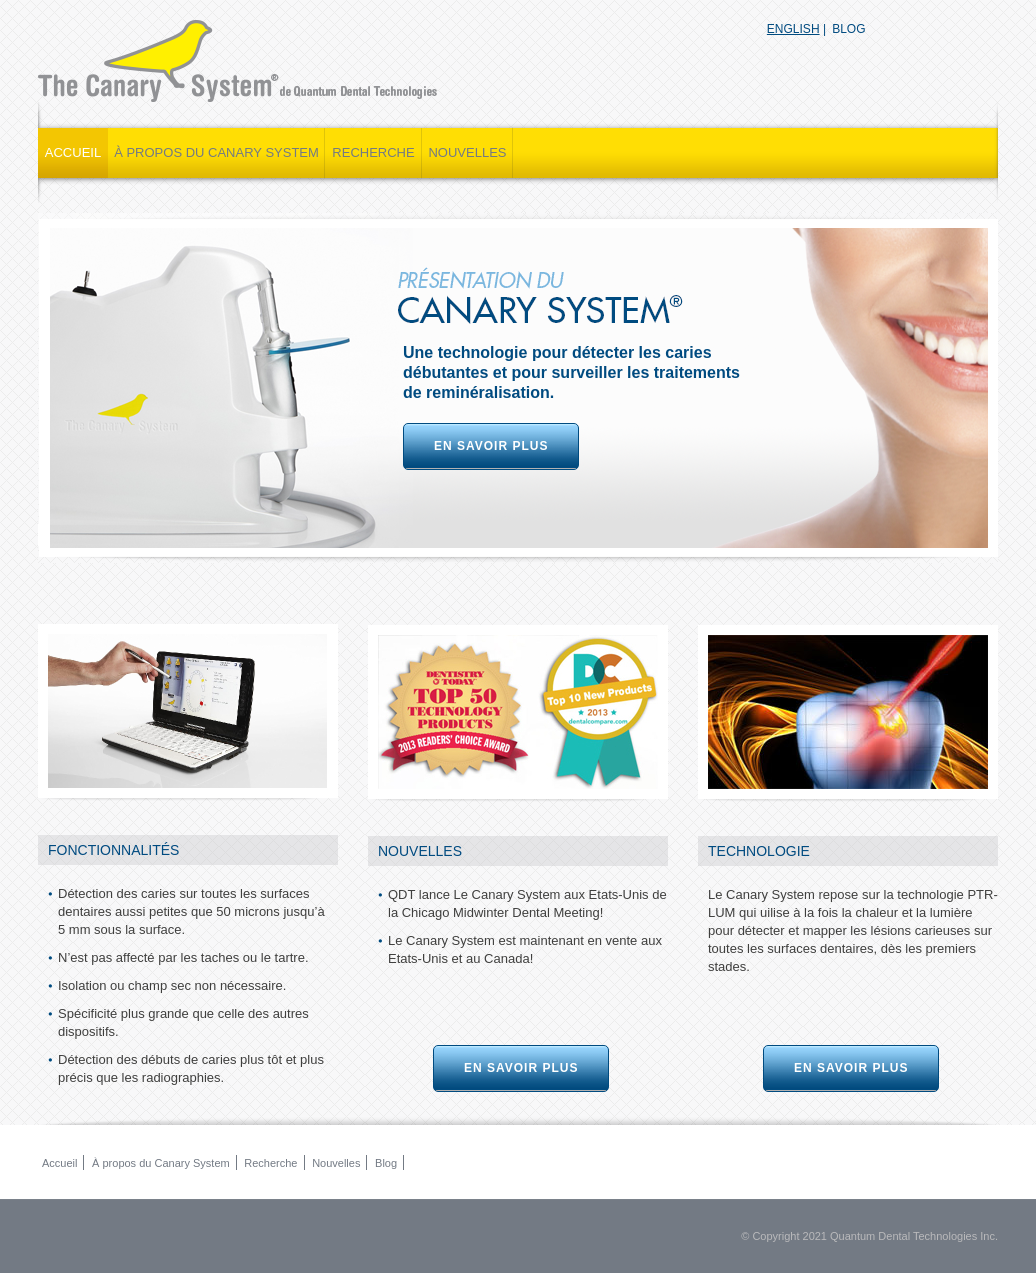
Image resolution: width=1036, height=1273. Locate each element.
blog (848, 29)
